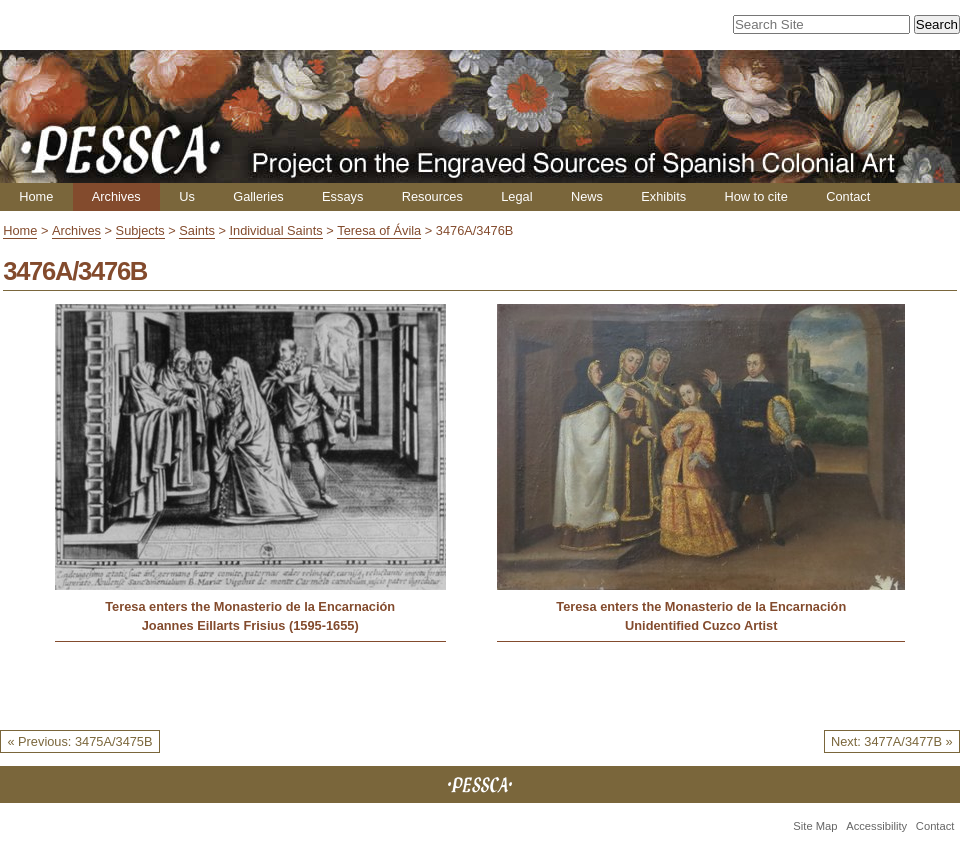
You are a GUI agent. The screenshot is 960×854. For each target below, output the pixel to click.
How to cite (755, 196)
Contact (848, 196)
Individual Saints (275, 230)
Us (187, 196)
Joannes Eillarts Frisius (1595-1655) (250, 625)
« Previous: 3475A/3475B (79, 741)
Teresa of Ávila (379, 230)
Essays (342, 196)
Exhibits (663, 196)
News (587, 196)
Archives (116, 196)
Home (36, 196)
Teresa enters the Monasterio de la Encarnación (250, 606)
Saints (197, 230)
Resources (432, 196)
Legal (516, 196)
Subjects (140, 230)
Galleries (258, 196)
